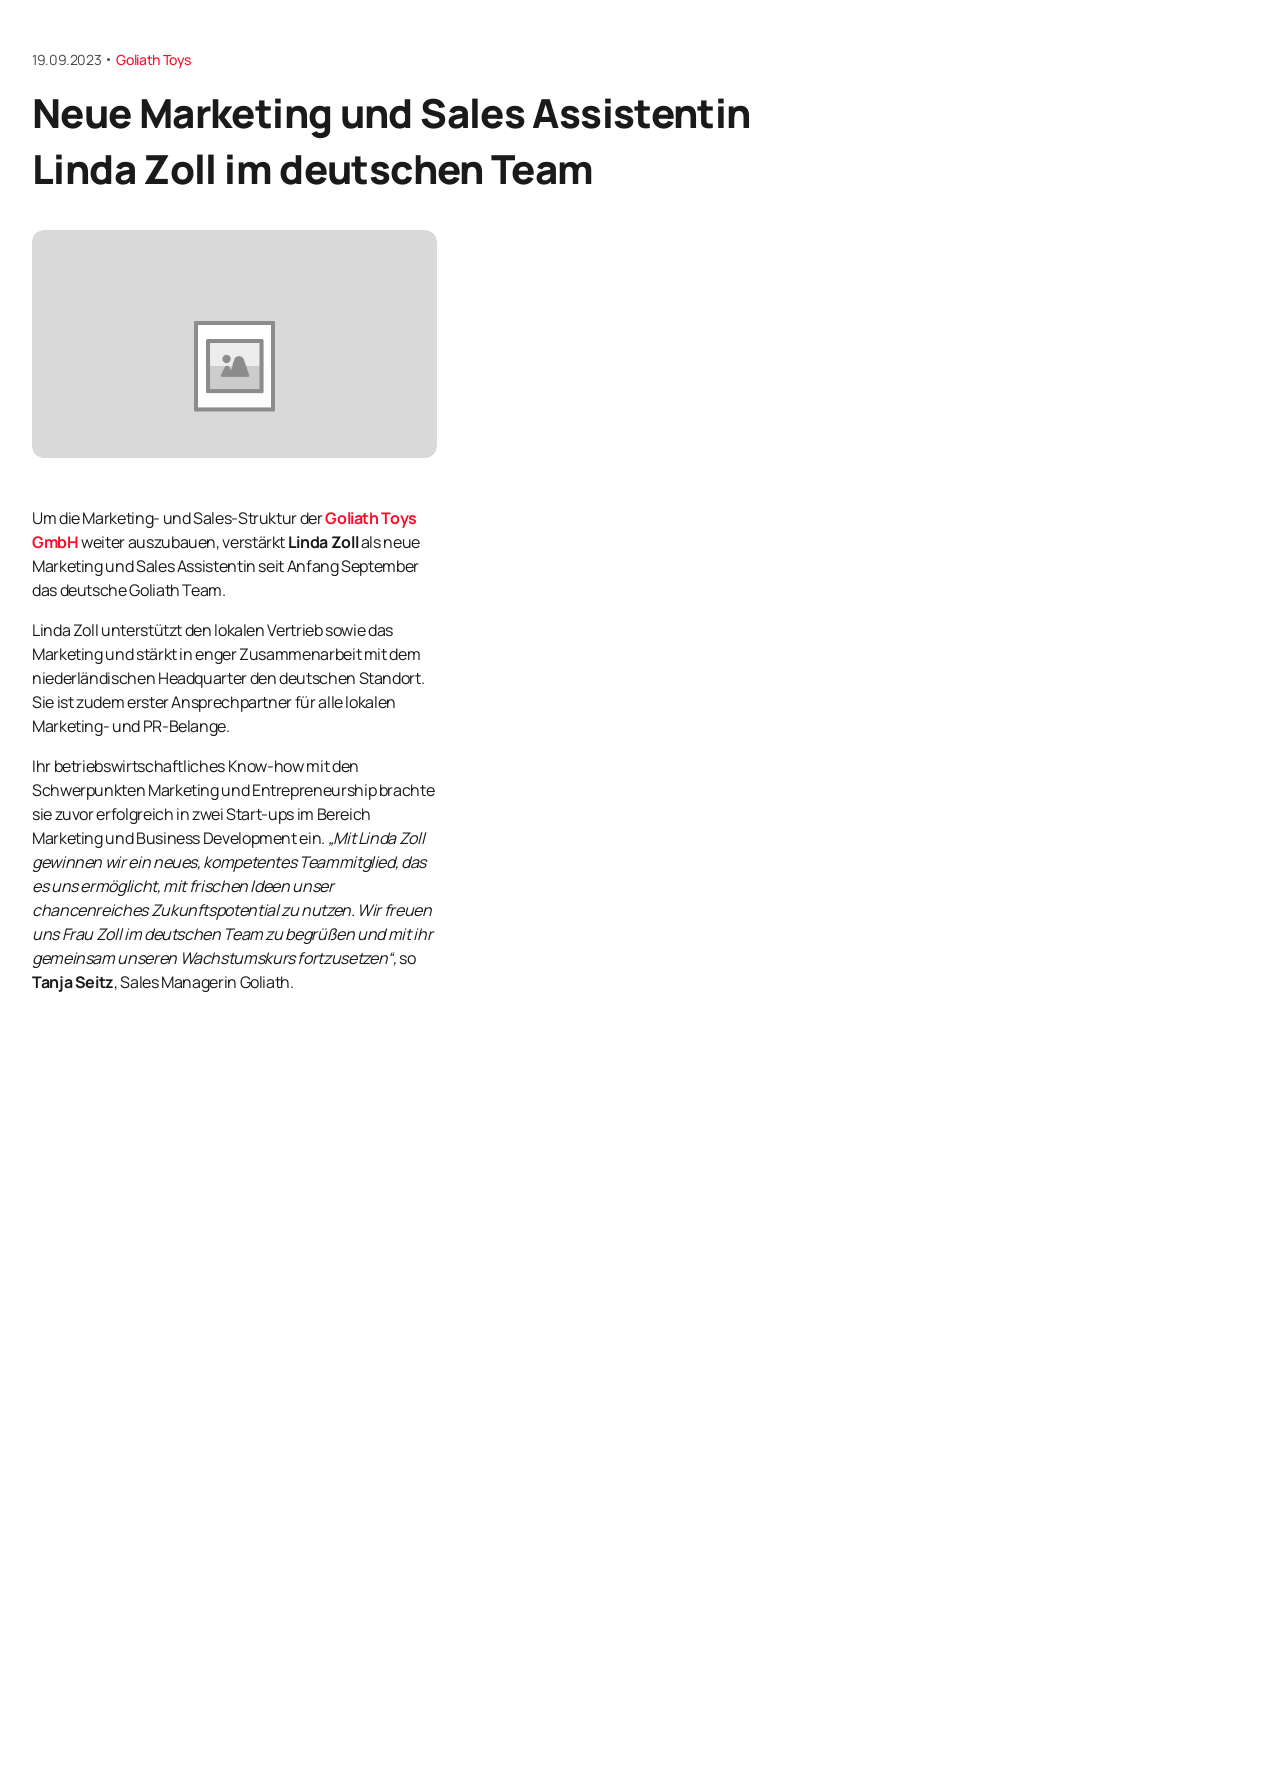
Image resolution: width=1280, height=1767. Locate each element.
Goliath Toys (153, 59)
